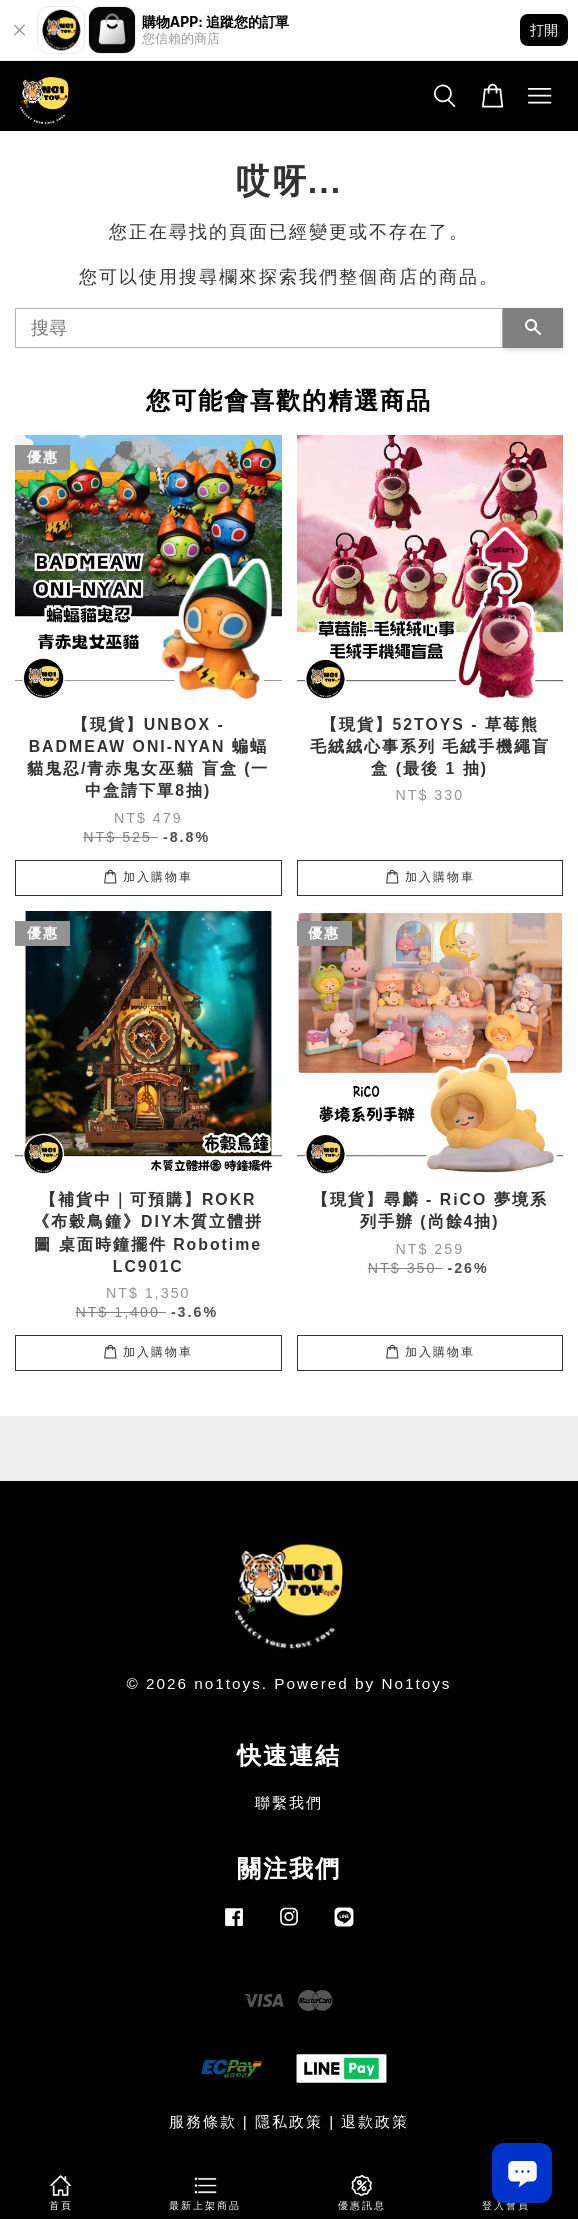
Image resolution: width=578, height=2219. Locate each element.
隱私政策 (289, 2121)
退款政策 (375, 2121)
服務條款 (203, 2121)
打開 (544, 29)
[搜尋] (259, 328)
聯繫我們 (289, 1802)
